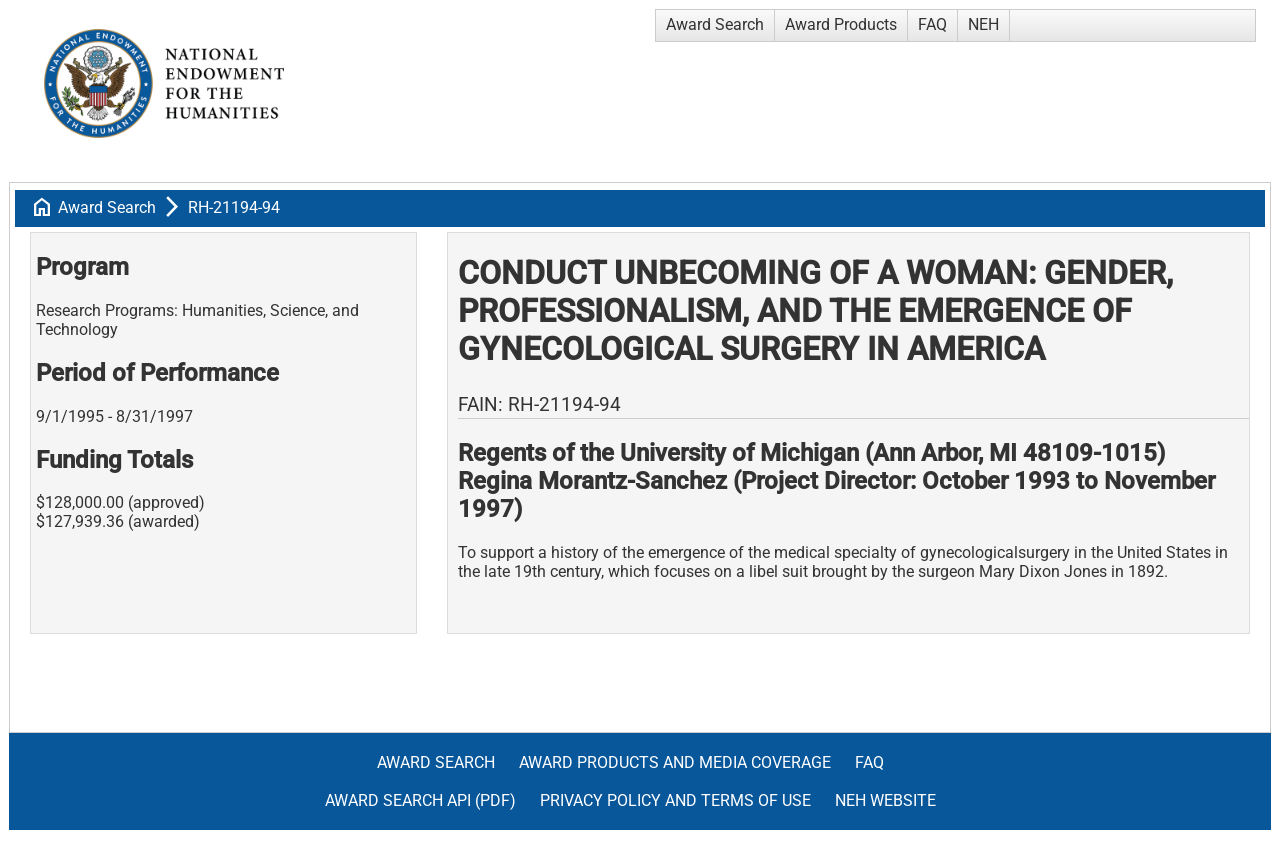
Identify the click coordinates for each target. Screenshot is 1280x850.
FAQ (932, 24)
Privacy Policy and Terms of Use (675, 800)
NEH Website (885, 800)
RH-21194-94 (234, 207)
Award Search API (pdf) (420, 800)
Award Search (715, 24)
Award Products (841, 24)
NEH (983, 24)
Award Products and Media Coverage (675, 762)
